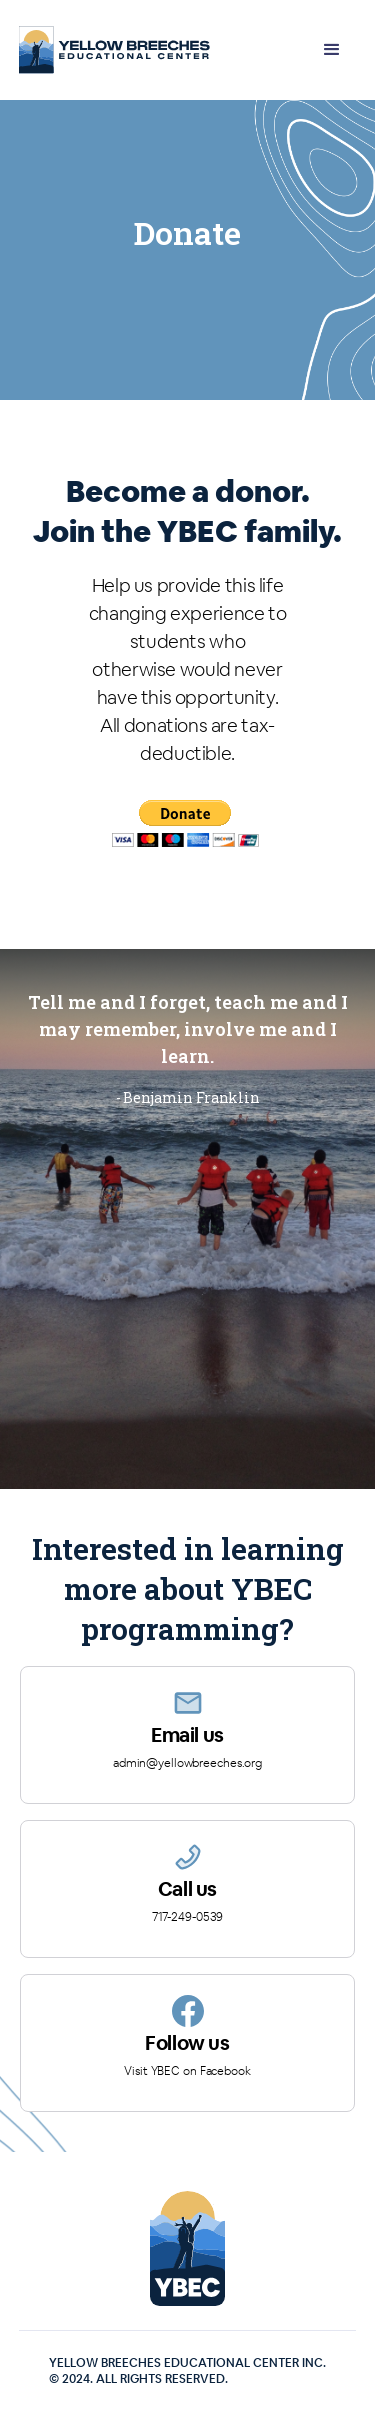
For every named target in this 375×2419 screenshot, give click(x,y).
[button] (332, 50)
